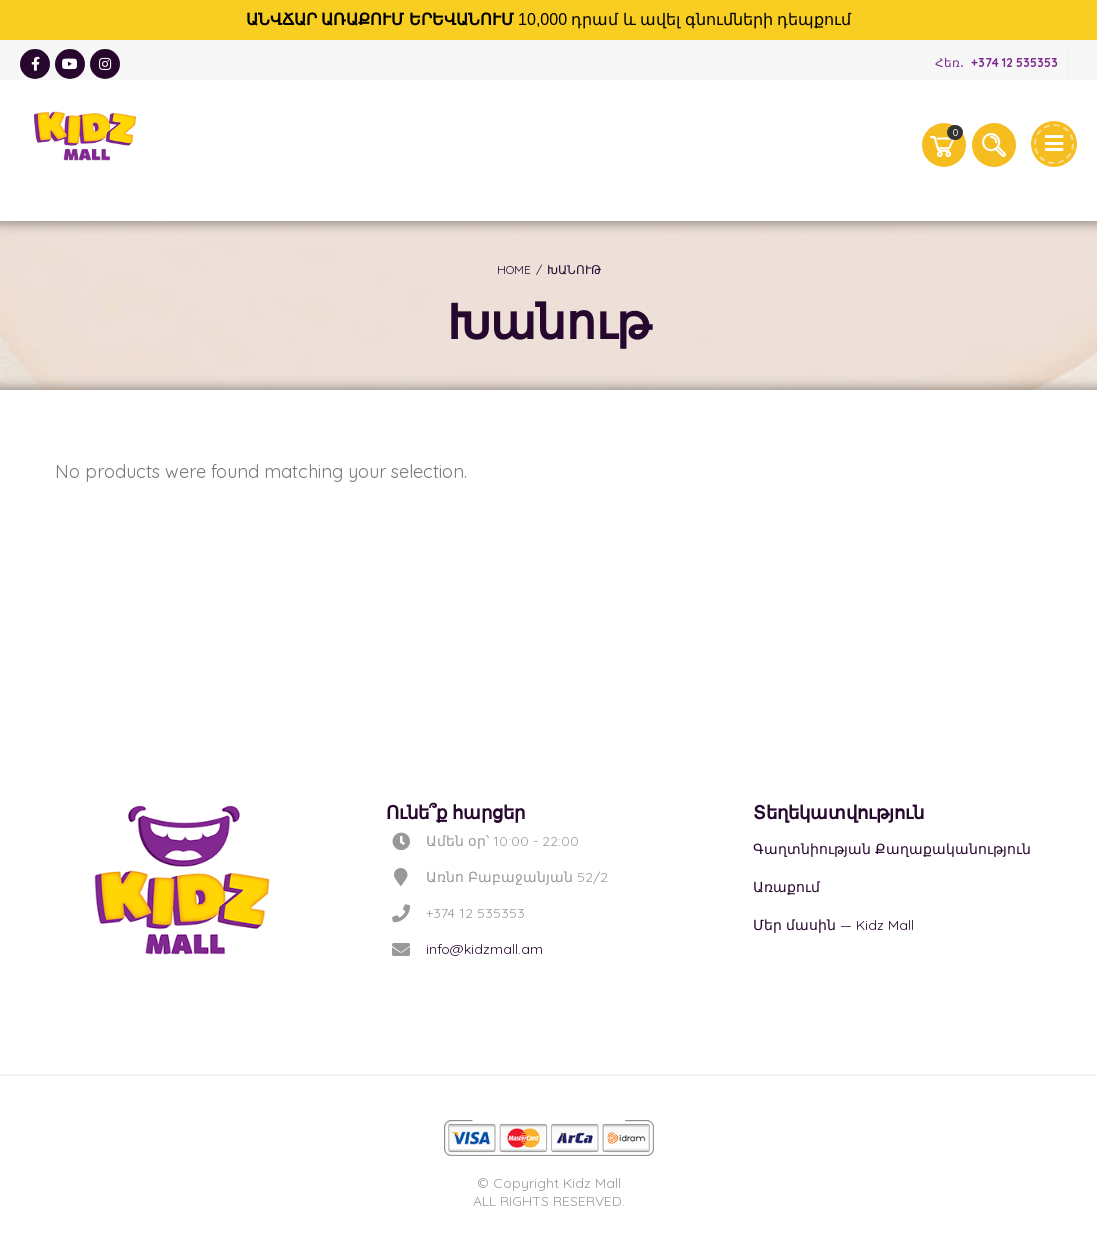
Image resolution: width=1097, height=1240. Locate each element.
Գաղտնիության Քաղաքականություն (892, 849)
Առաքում (786, 887)
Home (514, 269)
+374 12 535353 (1014, 62)
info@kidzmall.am (484, 949)
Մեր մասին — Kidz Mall (833, 925)
